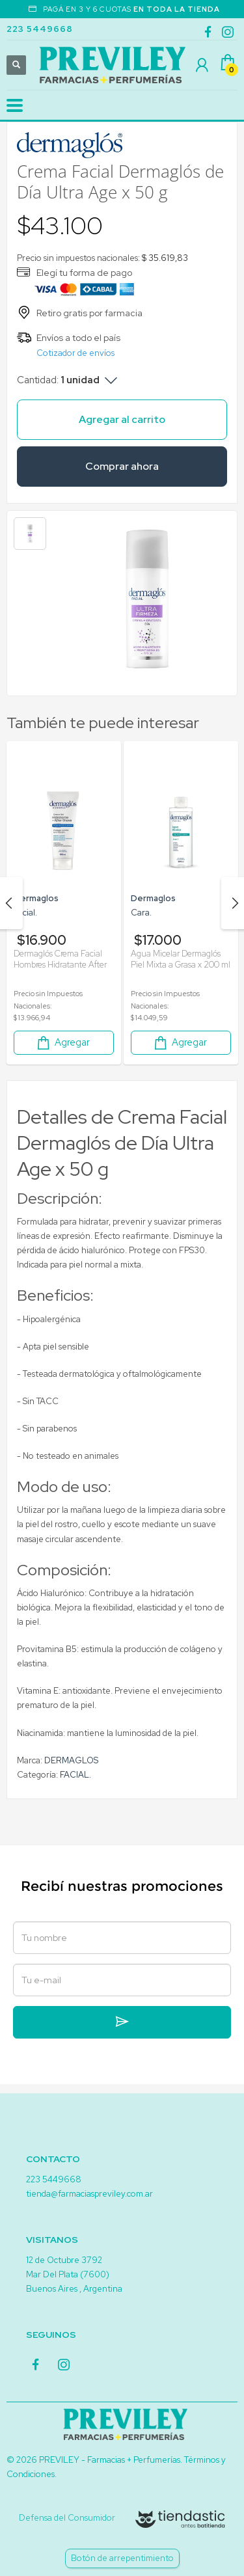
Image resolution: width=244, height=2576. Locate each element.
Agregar (62, 1043)
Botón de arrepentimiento (122, 2558)
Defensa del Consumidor (67, 2517)
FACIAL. (75, 1774)
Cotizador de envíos (75, 353)
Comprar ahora (122, 466)
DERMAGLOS (71, 1760)
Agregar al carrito (122, 419)
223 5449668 (40, 28)
